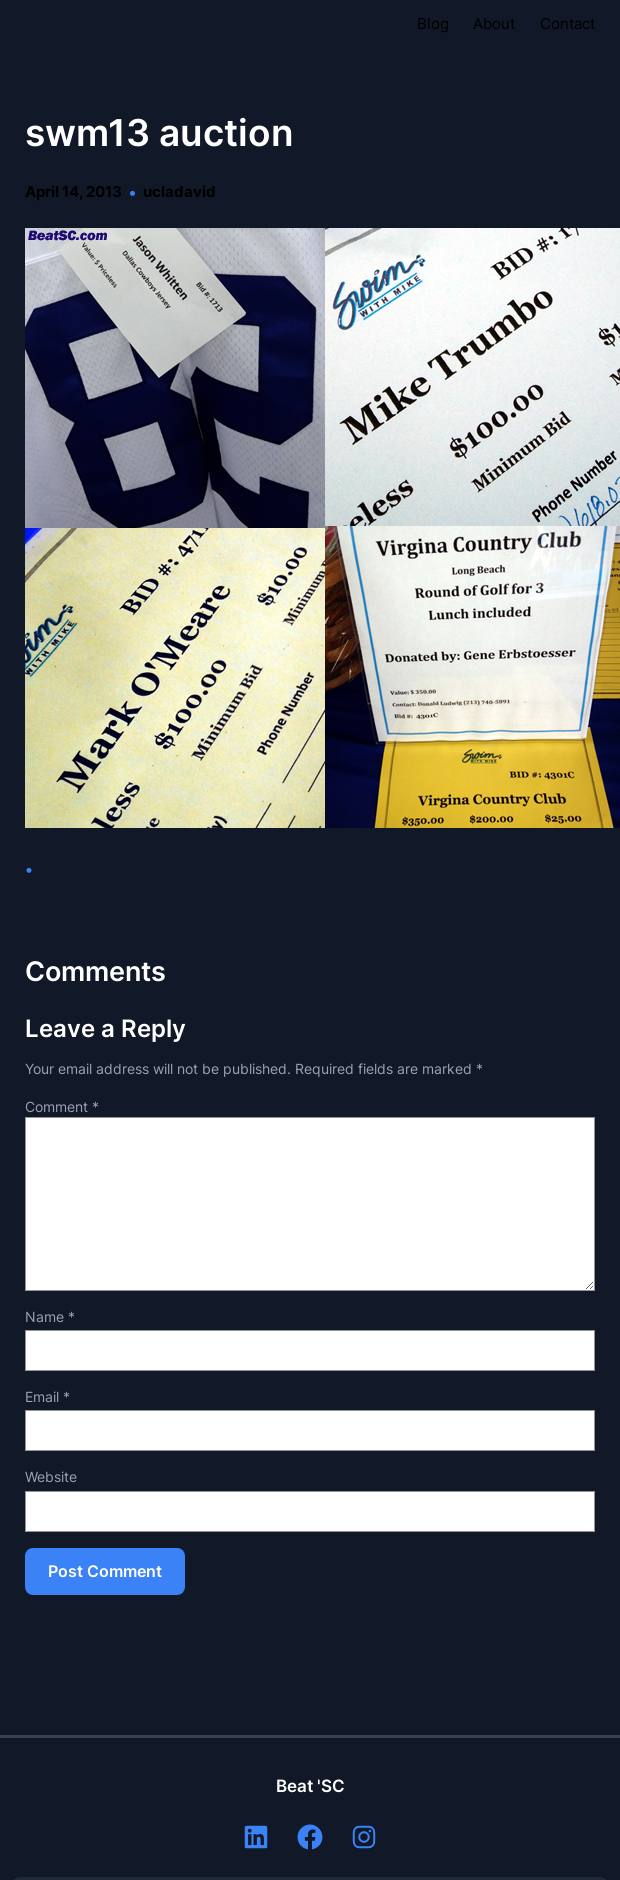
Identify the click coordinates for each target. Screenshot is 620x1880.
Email (47, 1396)
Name (50, 1316)
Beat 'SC (310, 1786)
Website (51, 1476)
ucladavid (179, 192)
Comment (62, 1106)
